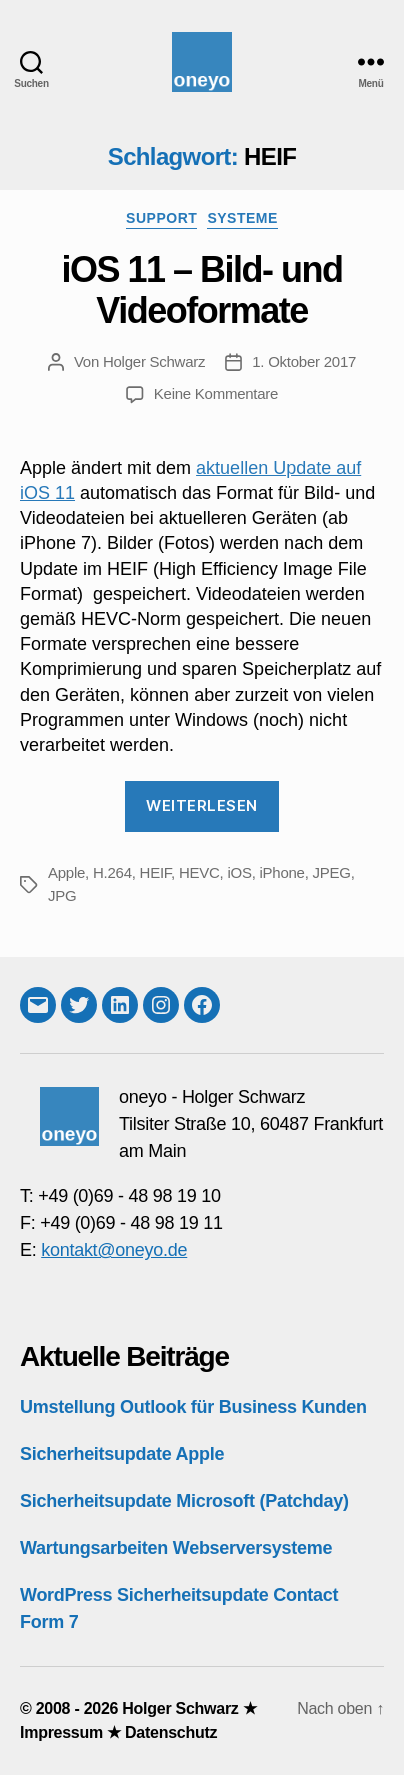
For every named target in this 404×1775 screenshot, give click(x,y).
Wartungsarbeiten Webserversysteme (176, 1548)
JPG (62, 895)
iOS (239, 872)
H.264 (112, 872)
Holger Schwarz (154, 361)
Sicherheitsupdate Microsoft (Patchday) (184, 1501)
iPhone (282, 872)
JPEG (332, 872)
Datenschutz (171, 1732)
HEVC (199, 872)
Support (161, 218)
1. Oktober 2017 (304, 361)
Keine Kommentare (216, 393)
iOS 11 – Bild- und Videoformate (201, 290)
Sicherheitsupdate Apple (122, 1454)
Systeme (242, 218)
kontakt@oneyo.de (114, 1250)
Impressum (61, 1732)
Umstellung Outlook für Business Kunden (193, 1407)
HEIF (156, 872)
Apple (66, 872)
